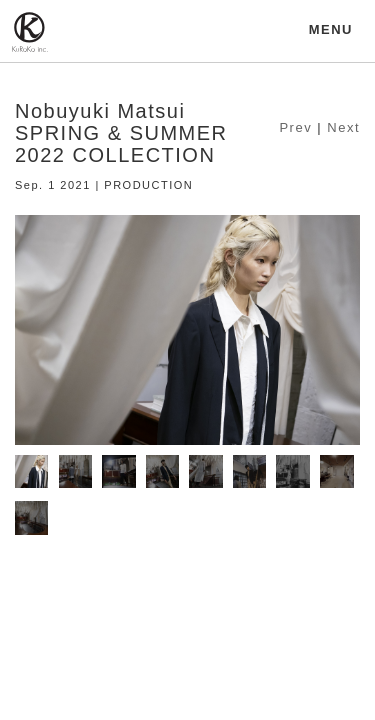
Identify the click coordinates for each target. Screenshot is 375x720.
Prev (295, 127)
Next (343, 127)
